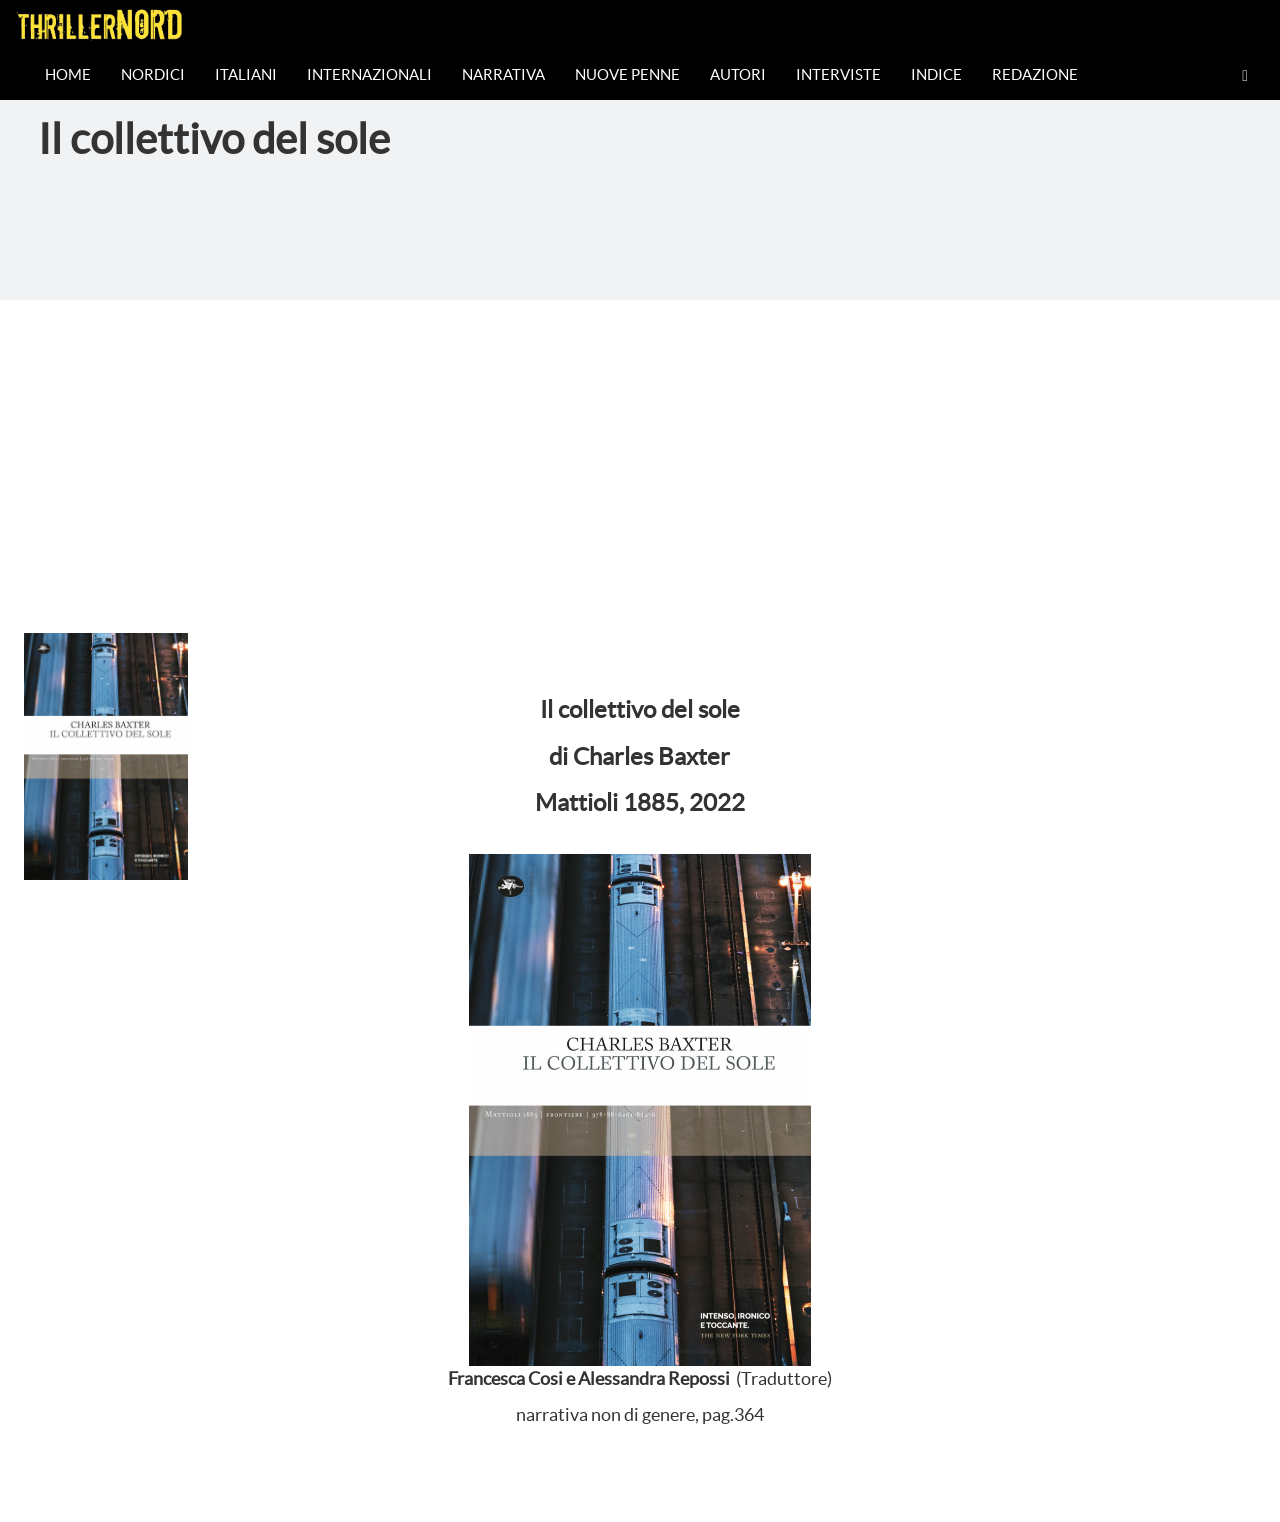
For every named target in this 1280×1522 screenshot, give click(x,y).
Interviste (838, 74)
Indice (936, 74)
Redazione (1035, 74)
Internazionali (369, 74)
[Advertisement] (640, 450)
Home (68, 74)
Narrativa (503, 74)
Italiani (246, 74)
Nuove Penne (627, 74)
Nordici (153, 74)
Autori (738, 74)
